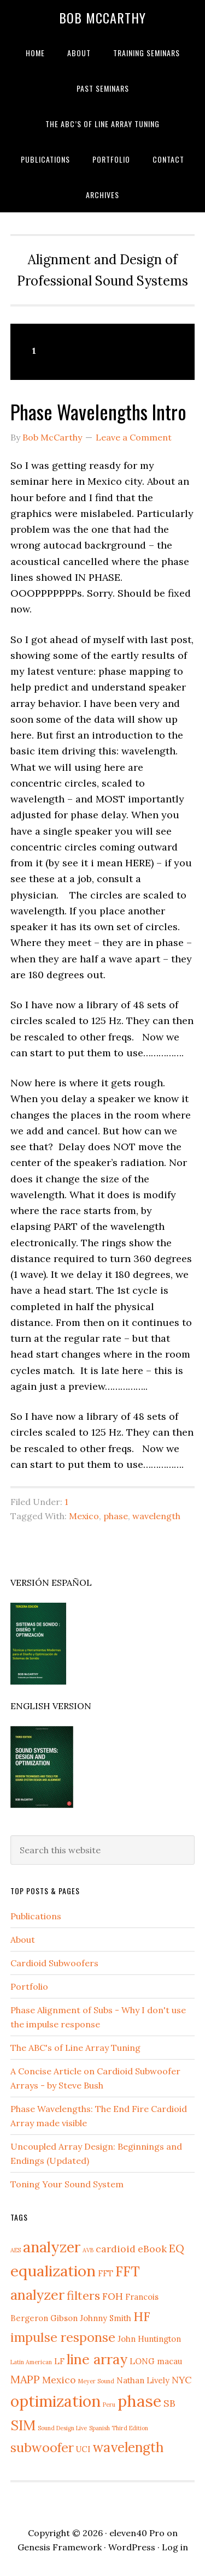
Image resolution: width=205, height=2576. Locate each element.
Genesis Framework (59, 2547)
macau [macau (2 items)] (169, 2361)
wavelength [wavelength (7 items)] (127, 2447)
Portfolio (29, 1986)
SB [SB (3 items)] (169, 2403)
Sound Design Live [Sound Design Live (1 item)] (62, 2428)
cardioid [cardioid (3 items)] (116, 2248)
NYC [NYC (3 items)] (181, 2379)
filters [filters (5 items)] (83, 2295)
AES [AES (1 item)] (15, 2250)
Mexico (84, 1515)
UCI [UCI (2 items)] (83, 2449)
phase (115, 1515)
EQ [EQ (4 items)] (176, 2248)
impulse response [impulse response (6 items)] (62, 2337)
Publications (35, 1916)
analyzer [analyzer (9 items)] (51, 2247)
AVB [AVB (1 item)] (88, 2250)
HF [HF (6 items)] (141, 2316)
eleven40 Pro (137, 2532)
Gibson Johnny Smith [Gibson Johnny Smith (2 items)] (90, 2318)
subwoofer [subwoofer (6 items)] (42, 2447)
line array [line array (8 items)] (97, 2359)
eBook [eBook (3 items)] (152, 2248)
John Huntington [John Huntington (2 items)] (149, 2339)
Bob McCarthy (102, 17)
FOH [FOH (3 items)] (112, 2296)
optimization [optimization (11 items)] (55, 2401)
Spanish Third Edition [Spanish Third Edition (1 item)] (118, 2428)
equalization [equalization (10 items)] (53, 2271)
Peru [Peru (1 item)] (109, 2404)
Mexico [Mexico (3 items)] (59, 2379)
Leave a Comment (134, 437)
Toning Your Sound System (67, 2184)
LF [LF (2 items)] (59, 2361)
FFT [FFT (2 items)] (105, 2273)
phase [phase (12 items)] (139, 2400)
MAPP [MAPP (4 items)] (25, 2379)
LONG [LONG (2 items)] (142, 2361)
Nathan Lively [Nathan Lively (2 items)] (142, 2380)
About (22, 1939)
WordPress (131, 2547)
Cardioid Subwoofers (54, 1963)
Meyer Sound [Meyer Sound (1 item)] (96, 2381)
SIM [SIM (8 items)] (23, 2425)
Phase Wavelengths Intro (98, 411)
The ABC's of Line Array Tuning (75, 2047)
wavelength (156, 1515)
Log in (175, 2547)
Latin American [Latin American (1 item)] (31, 2362)
